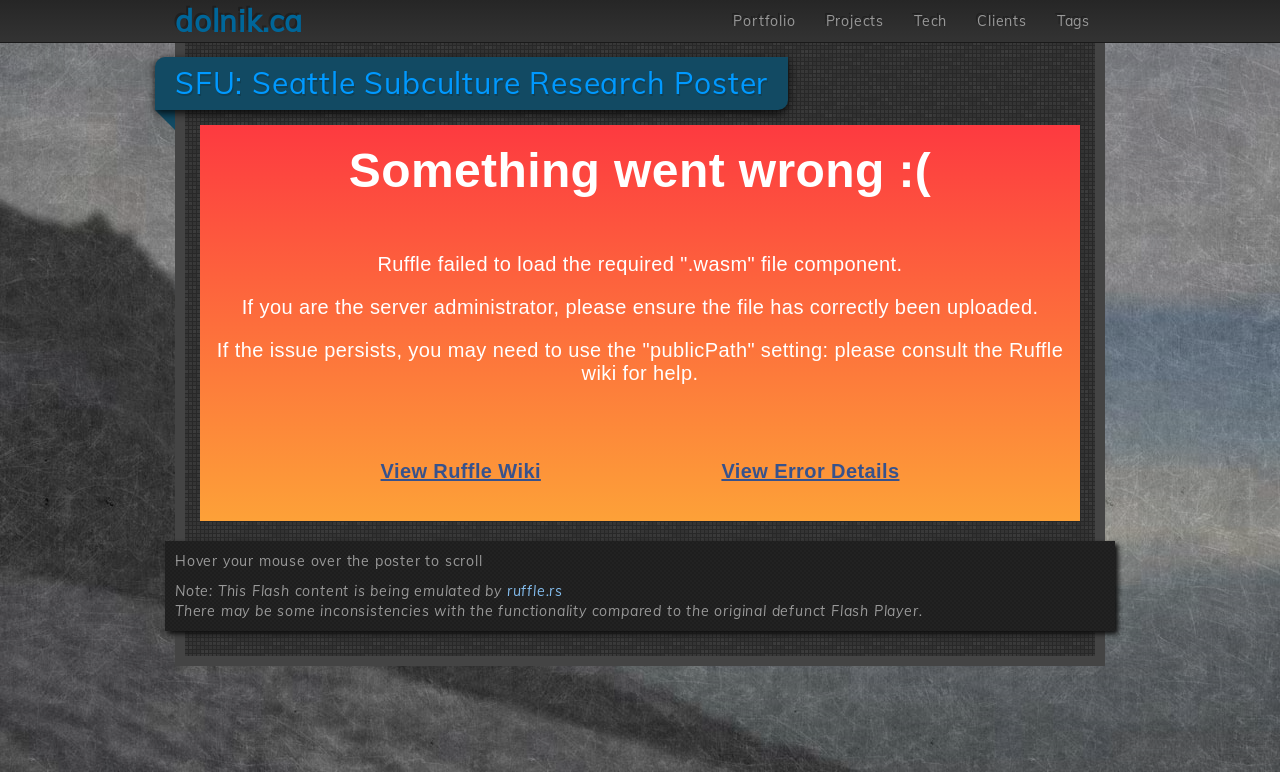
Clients (1002, 21)
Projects (855, 21)
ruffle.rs (535, 591)
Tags (1073, 21)
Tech (930, 21)
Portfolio (764, 21)
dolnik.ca (239, 21)
